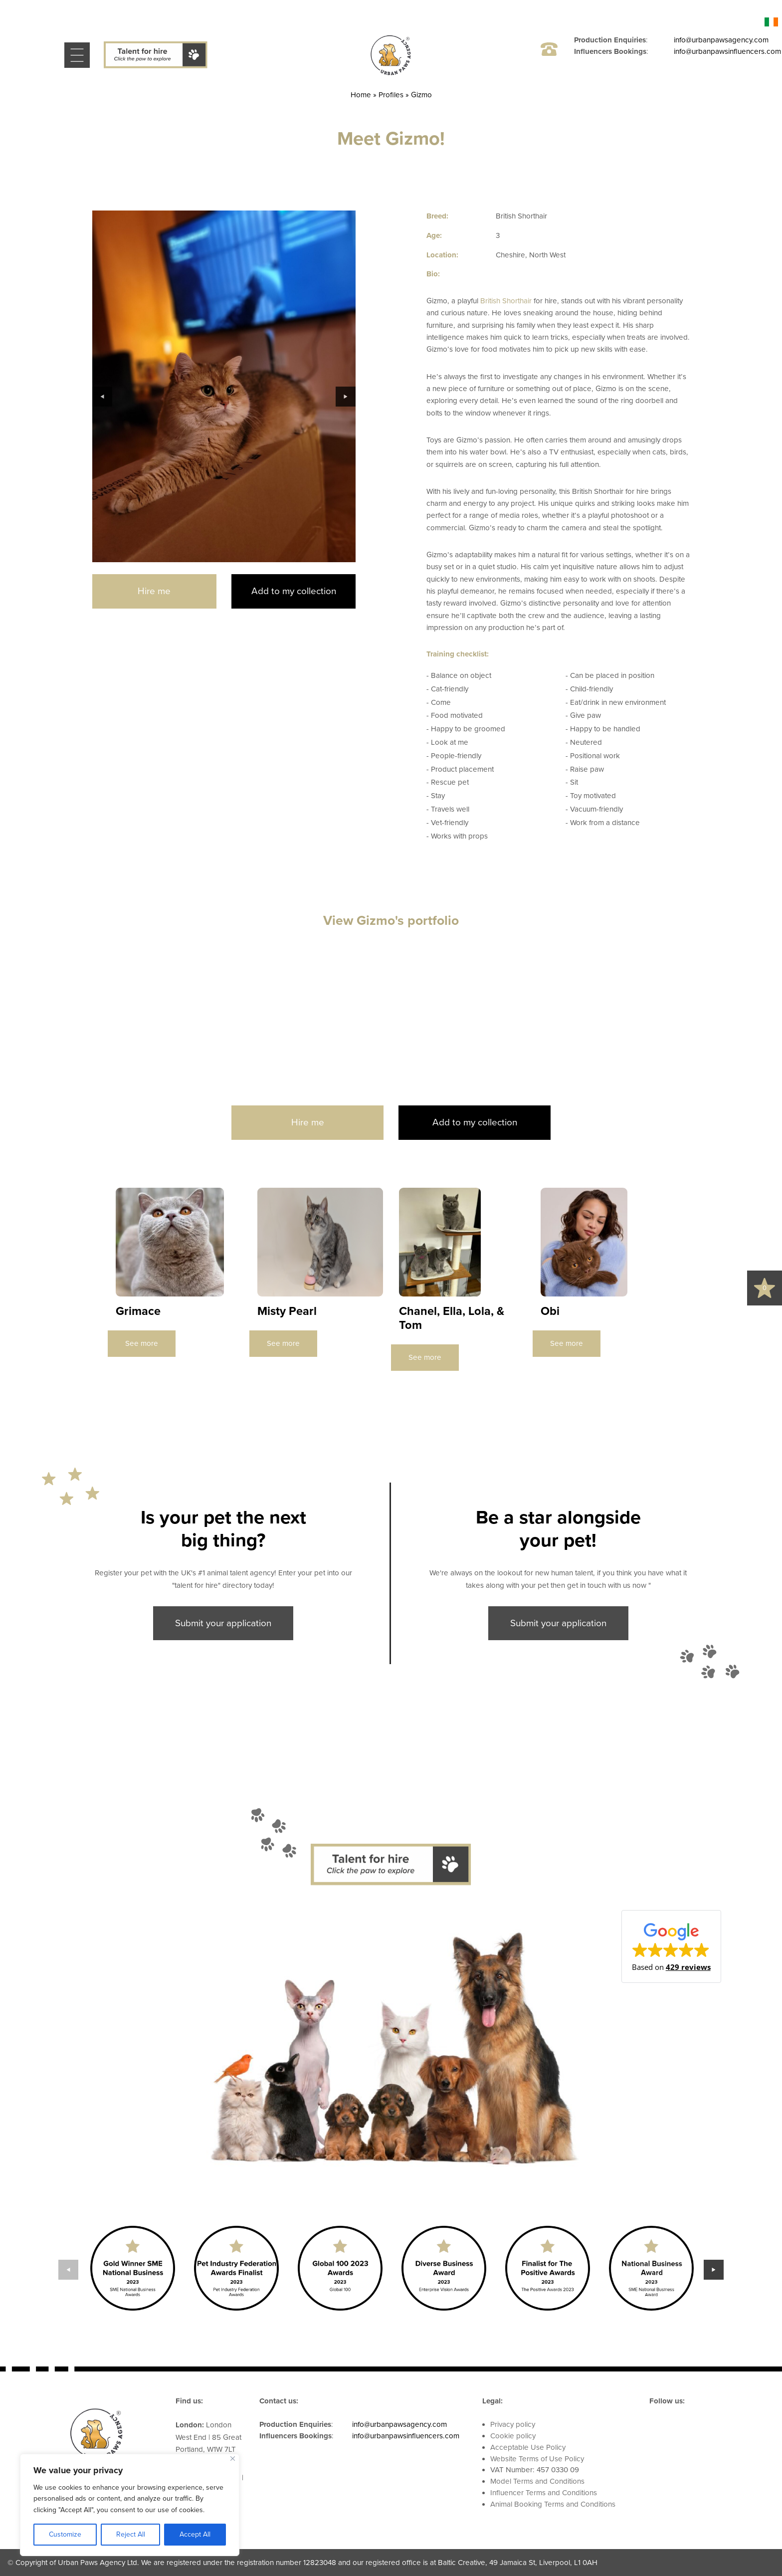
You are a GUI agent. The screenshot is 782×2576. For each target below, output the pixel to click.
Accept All (195, 2534)
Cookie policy (513, 2435)
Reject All (130, 2534)
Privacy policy (512, 2424)
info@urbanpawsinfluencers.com (727, 51)
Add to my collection (293, 591)
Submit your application (223, 1623)
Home (361, 94)
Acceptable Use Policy (528, 2447)
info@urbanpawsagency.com (721, 39)
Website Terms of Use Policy (537, 2458)
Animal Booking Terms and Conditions (552, 2504)
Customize (65, 2534)
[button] (671, 1946)
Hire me (154, 591)
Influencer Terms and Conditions (543, 2492)
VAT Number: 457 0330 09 (534, 2469)
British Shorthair (506, 300)
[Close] (232, 2458)
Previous (102, 397)
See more (141, 1343)
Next (346, 397)
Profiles (391, 94)
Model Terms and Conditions (537, 2481)
